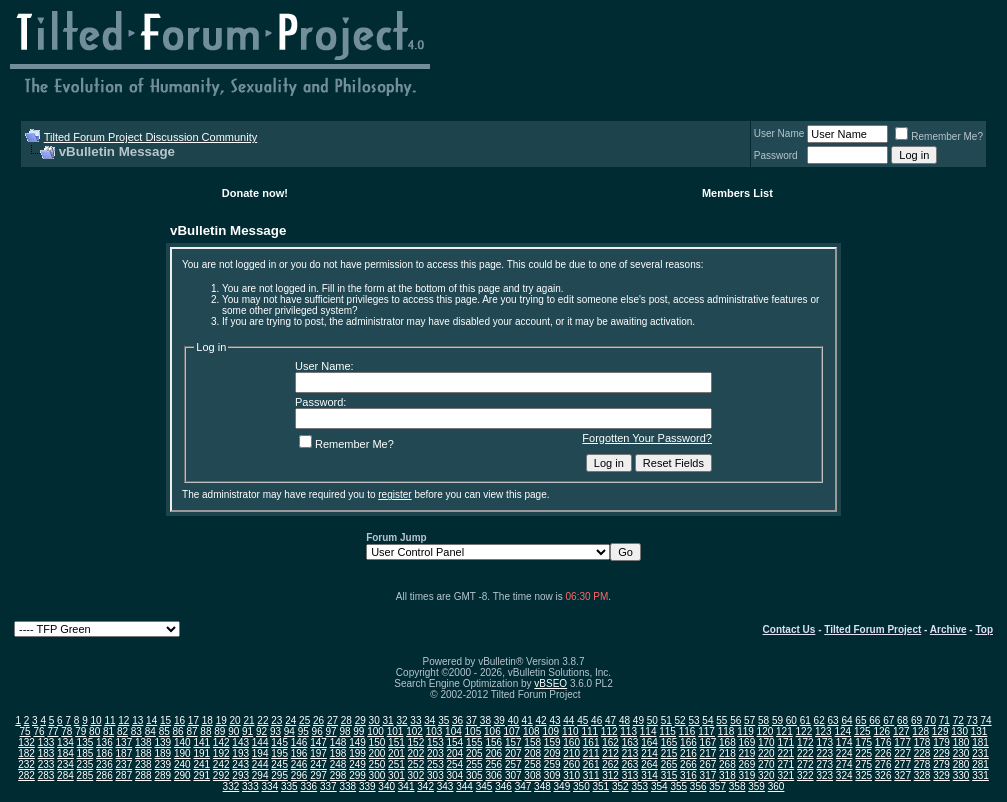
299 (357, 775)
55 (721, 720)
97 (331, 731)
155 (474, 742)
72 (958, 720)
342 (425, 786)
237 (124, 764)
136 (104, 742)
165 (669, 742)
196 (299, 753)
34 (429, 720)
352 (620, 786)
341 (406, 786)
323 (824, 775)
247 (318, 764)
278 (922, 764)
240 (182, 764)
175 (863, 742)
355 (678, 786)
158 (532, 742)
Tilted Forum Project (872, 629)
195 (279, 753)
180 (961, 742)
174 (844, 742)
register (394, 494)
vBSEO (550, 683)
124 (842, 731)
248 (338, 764)
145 (279, 742)
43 (554, 720)
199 (357, 753)
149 (357, 742)
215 (669, 753)
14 (151, 720)
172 (805, 742)
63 (833, 720)
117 (706, 731)
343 (445, 786)
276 (883, 764)
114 (648, 731)
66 (874, 720)
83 (136, 731)
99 (358, 731)
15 (165, 720)
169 (747, 742)
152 (416, 742)
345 (484, 786)
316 (688, 775)
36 (457, 720)
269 (747, 764)
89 (219, 731)
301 (396, 775)
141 (201, 742)
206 (493, 753)
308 (532, 775)
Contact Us (789, 629)
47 (610, 720)
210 (571, 753)
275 (863, 764)
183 (46, 753)
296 (299, 775)
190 (182, 753)
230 (961, 753)
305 (474, 775)
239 (162, 764)
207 (513, 753)
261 (591, 764)
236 (104, 764)
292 (221, 775)
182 (26, 753)
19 (221, 720)
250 (377, 764)
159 (552, 742)
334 (270, 786)
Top (984, 629)
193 (240, 753)
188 (143, 753)
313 (630, 775)
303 (435, 775)
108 (531, 731)
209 (552, 753)
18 (207, 720)
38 (485, 720)
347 (523, 786)
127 (901, 731)
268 (727, 764)
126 (881, 731)
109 (550, 731)
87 (191, 731)
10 (95, 720)
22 (262, 720)
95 (303, 731)
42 (540, 720)
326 (883, 775)
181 (980, 742)
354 (659, 786)
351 (601, 786)
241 (201, 764)
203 (435, 753)
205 (474, 753)
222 (805, 753)
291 (201, 775)
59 (777, 720)
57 (749, 720)
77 (52, 731)
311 (591, 775)
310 (571, 775)
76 (38, 731)
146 (299, 742)
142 (221, 742)
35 (443, 720)
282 (26, 775)
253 (435, 764)
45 (582, 720)
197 (318, 753)
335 (289, 786)
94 (289, 731)
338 (347, 786)
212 (610, 753)
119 (745, 731)
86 (178, 731)
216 (688, 753)
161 (591, 742)
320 (766, 775)
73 (972, 720)
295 (279, 775)
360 (776, 786)
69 (916, 720)
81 (108, 731)
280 (961, 764)
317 (708, 775)
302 (416, 775)
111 (589, 731)
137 (124, 742)
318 (727, 775)
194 (260, 753)
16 (179, 720)
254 (454, 764)
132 (26, 742)
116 (687, 731)
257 (513, 764)
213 (630, 753)
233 (46, 764)
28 (346, 720)
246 (299, 764)
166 (688, 742)
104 (453, 731)
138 (143, 742)
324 (844, 775)
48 (624, 720)
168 (727, 742)
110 (570, 731)
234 (65, 764)
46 (596, 720)
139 (162, 742)
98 (344, 731)
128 (920, 731)
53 (693, 720)
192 (221, 753)
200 (377, 753)
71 (944, 720)
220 (766, 753)
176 (883, 742)
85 (164, 731)
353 (639, 786)
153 (435, 742)
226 (883, 753)
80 (94, 731)
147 (318, 742)
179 (941, 742)
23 (276, 720)
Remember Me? (939, 136)
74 (985, 720)
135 (85, 742)
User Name (779, 133)
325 (863, 775)
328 (922, 775)
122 (804, 731)
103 (434, 731)
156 (493, 742)
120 (765, 731)
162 (610, 742)
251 (396, 764)
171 (785, 742)
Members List (737, 193)
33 (415, 720)
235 (85, 764)
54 (707, 720)
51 (666, 720)
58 (763, 720)
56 (735, 720)
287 (124, 775)
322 (805, 775)
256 (493, 764)
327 (902, 775)
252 (416, 764)
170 (766, 742)
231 (980, 753)
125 (862, 731)
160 (571, 742)
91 (247, 731)
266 (688, 764)
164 (649, 742)
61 (805, 720)
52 (680, 720)
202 (416, 753)
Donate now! (255, 193)
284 (65, 775)
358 (737, 786)
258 (532, 764)
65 (860, 720)
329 (941, 775)
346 (503, 786)
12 (123, 720)
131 (979, 731)
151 (396, 742)
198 (338, 753)
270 (766, 764)
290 (182, 775)
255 (474, 764)
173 (824, 742)
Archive (948, 629)
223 (824, 753)
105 (473, 731)
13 (137, 720)
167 (708, 742)
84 (150, 731)
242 (221, 764)
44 (568, 720)
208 (532, 753)
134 (65, 742)
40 (513, 720)
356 (698, 786)
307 (513, 775)
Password (776, 155)
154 (454, 742)
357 (717, 786)
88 (205, 731)
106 (492, 731)
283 (46, 775)
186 (104, 753)
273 (824, 764)
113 (628, 731)
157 (513, 742)
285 (85, 775)
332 (231, 786)
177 (902, 742)
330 (961, 775)
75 (25, 731)
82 (122, 731)
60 (791, 720)
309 (552, 775)
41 (527, 720)
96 (317, 731)
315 (669, 775)
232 (26, 764)
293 (240, 775)
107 (512, 731)
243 (240, 764)
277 (902, 764)
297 (318, 775)
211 (591, 753)
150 (377, 742)
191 (201, 753)
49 (638, 720)
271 (785, 764)
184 (65, 753)
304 (454, 775)
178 (922, 742)
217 (708, 753)
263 (630, 764)
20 (235, 720)
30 (374, 720)
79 (80, 731)
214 (649, 753)
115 (667, 731)
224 (844, 753)
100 (375, 731)
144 (260, 742)
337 (328, 786)
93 (275, 731)
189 (162, 753)
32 (401, 720)
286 (104, 775)
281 (980, 764)
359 (756, 786)
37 (471, 720)
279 (941, 764)
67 (888, 720)
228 (922, 753)
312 (610, 775)
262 (610, 764)
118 (726, 731)
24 (290, 720)
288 (143, 775)
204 (454, 753)
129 (940, 731)
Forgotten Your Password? (647, 438)
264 (649, 764)
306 (493, 775)
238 (143, 764)
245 (279, 764)
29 (360, 720)
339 (367, 786)
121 (784, 731)
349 (562, 786)
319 (747, 775)
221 (785, 753)
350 (581, 786)
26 (318, 720)
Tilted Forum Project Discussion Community (151, 137)
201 (396, 753)
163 (630, 742)
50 (652, 720)
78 (66, 731)
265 (669, 764)
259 (552, 764)
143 (240, 742)
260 (571, 764)
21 (248, 720)
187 (124, 753)
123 (823, 731)
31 (388, 720)
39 (499, 720)
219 (747, 753)
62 (819, 720)
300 (377, 775)
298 (338, 775)
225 (863, 753)
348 (542, 786)
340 (386, 786)
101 (395, 731)
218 (727, 753)
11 (109, 720)
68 (902, 720)
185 (85, 753)
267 (708, 764)
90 (233, 731)
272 (805, 764)
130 (959, 731)
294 (260, 775)
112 (609, 731)
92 (261, 731)
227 (902, 753)
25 (304, 720)
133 (46, 742)
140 (182, 742)
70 (930, 720)
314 (649, 775)
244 (260, 764)
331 (980, 775)
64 (846, 720)
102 (414, 731)
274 (844, 764)
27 (332, 720)
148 (338, 742)
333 (250, 786)
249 (357, 764)
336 (308, 786)
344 (464, 786)
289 (162, 775)
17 (193, 720)
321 (785, 775)
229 (941, 753)
